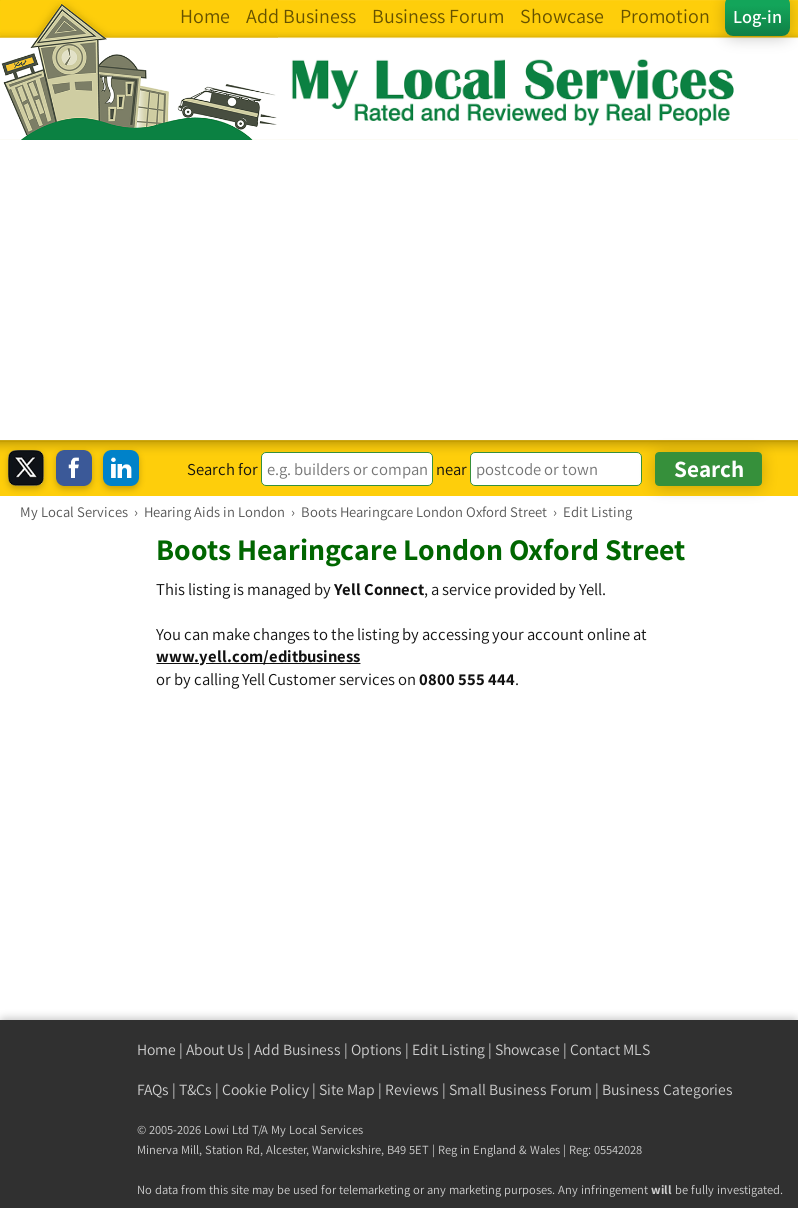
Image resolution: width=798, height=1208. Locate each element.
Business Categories (667, 1089)
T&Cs (195, 1089)
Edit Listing (448, 1049)
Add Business (297, 1049)
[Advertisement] (399, 290)
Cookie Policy (265, 1089)
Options (376, 1049)
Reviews (412, 1089)
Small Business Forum (520, 1089)
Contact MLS (610, 1049)
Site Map (347, 1089)
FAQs (153, 1089)
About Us (215, 1049)
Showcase (527, 1049)
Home (156, 1049)
